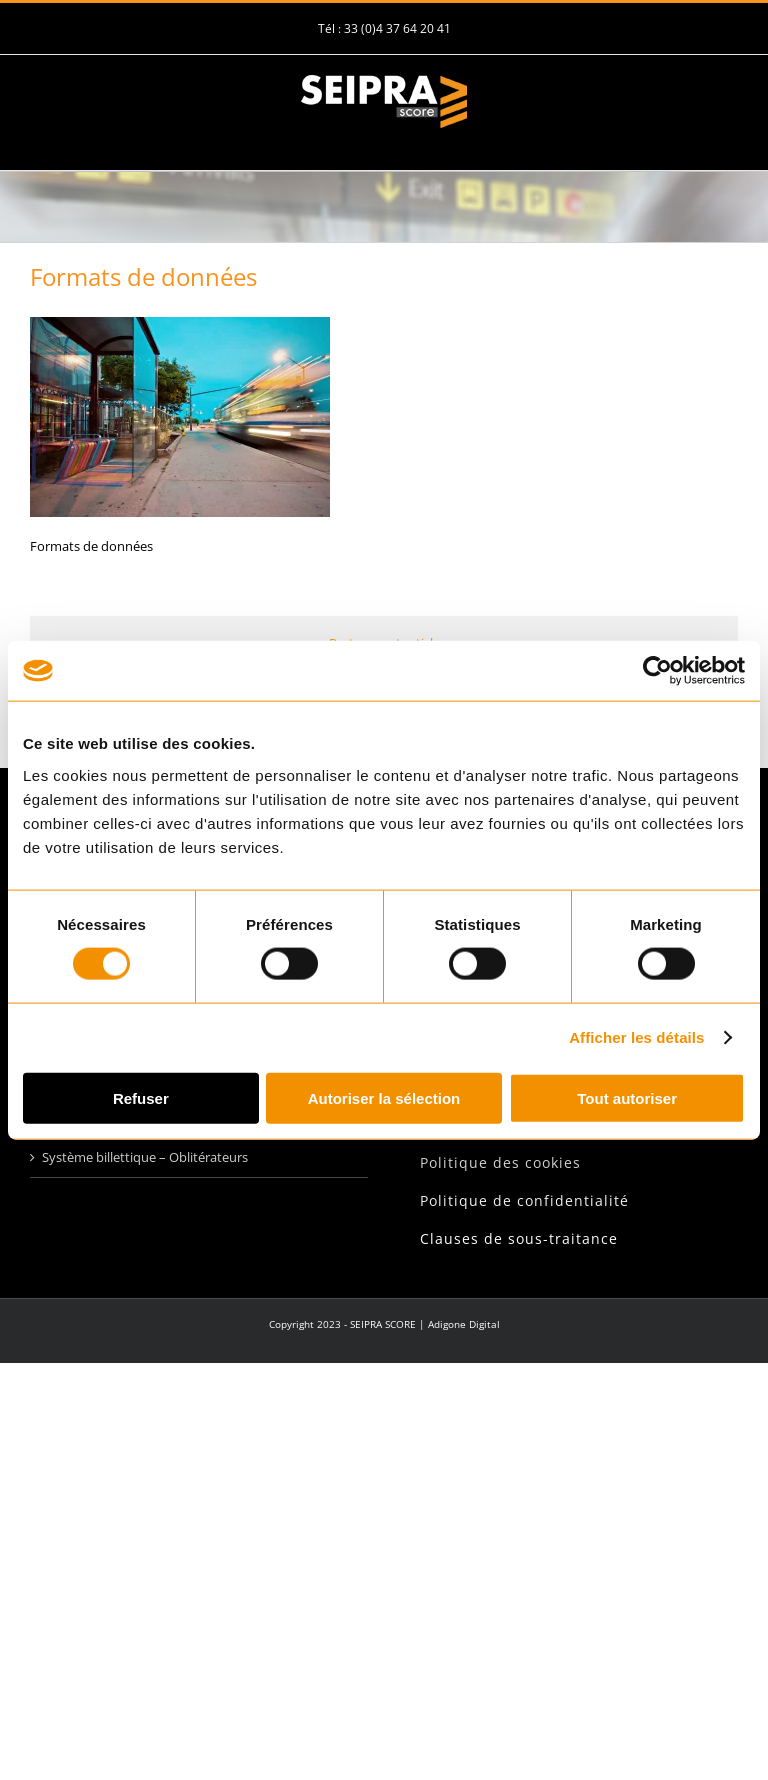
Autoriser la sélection (384, 1097)
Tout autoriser (627, 1097)
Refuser (141, 1097)
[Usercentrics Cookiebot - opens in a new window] (657, 671)
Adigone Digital (464, 1324)
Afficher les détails (636, 1037)
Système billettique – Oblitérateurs (145, 1157)
